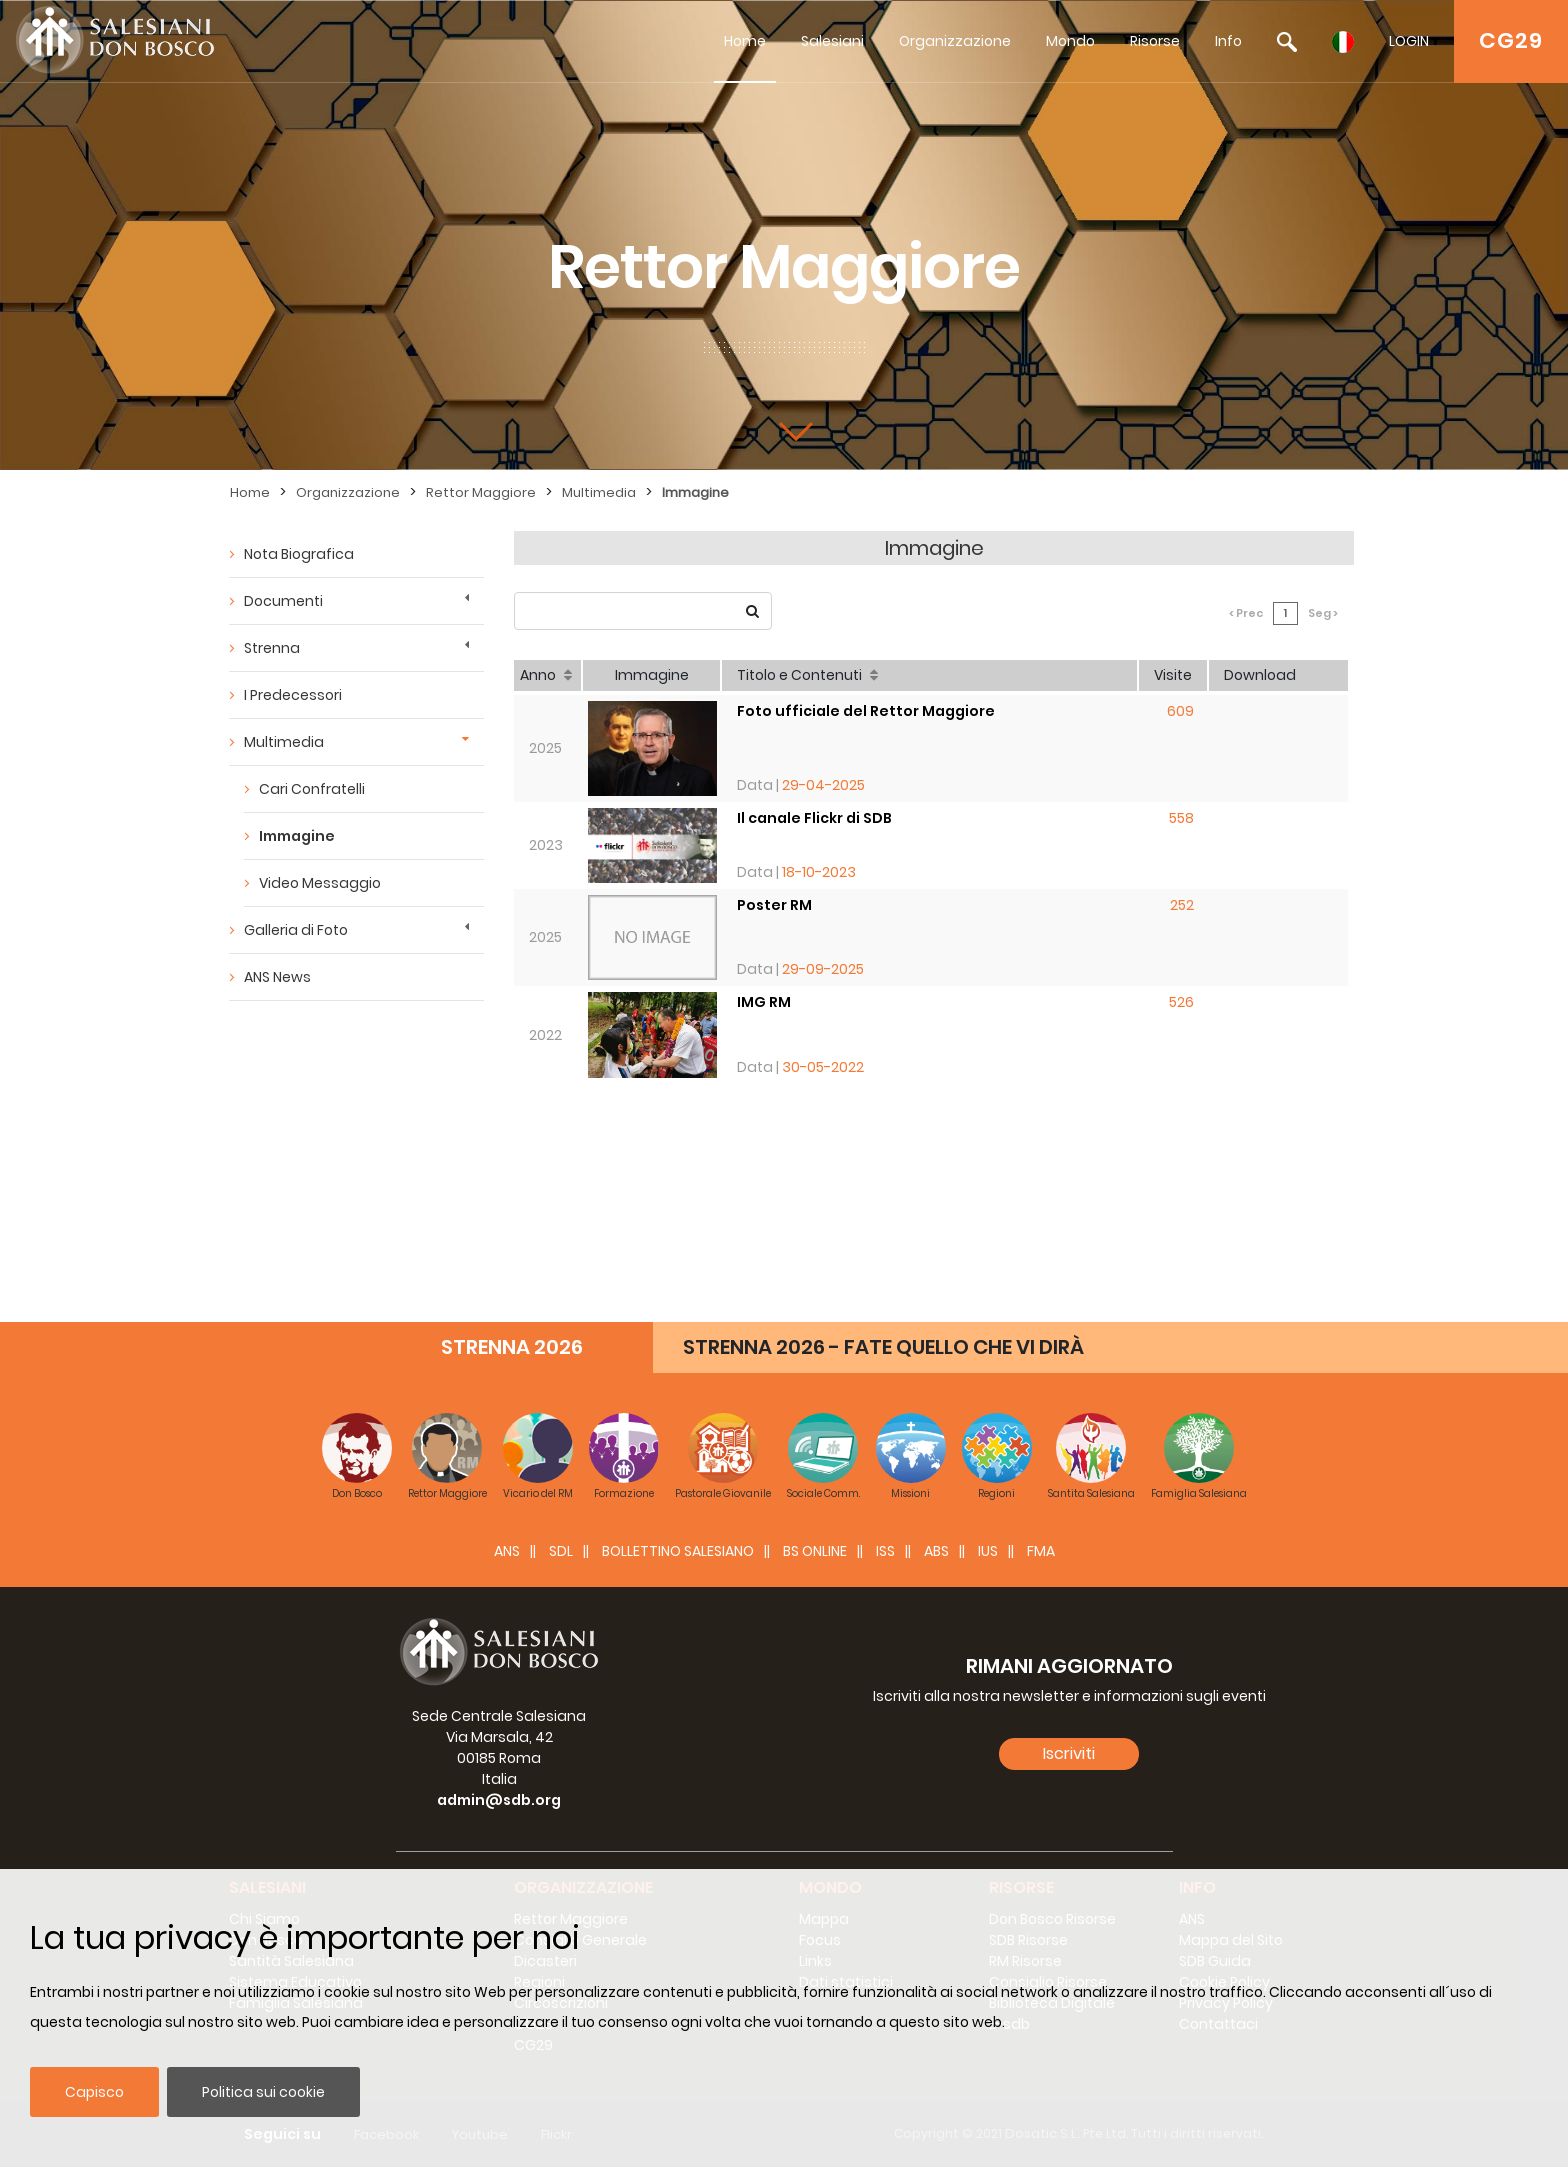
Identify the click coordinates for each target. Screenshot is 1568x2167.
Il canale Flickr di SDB (814, 818)
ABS (936, 1551)
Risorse (1155, 41)
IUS (988, 1551)
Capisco (94, 2092)
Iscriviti (1069, 1753)
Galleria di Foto (296, 930)
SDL (561, 1551)
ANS (507, 1551)
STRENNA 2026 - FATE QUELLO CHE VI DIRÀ (883, 1347)
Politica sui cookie (263, 2092)
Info (1228, 41)
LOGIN (1409, 41)
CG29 (1511, 40)
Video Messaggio (320, 883)
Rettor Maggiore (481, 492)
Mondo (1070, 41)
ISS (885, 1551)
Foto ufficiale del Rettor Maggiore (866, 711)
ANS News (277, 977)
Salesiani (832, 41)
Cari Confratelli (312, 789)
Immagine (695, 492)
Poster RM (774, 905)
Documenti (283, 601)
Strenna (272, 648)
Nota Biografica (299, 554)
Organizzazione (955, 41)
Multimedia (599, 492)
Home (745, 41)
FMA (1041, 1551)
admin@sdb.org (499, 1800)
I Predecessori (293, 695)
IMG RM (764, 1002)
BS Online (815, 1551)
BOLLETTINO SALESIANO (678, 1551)
